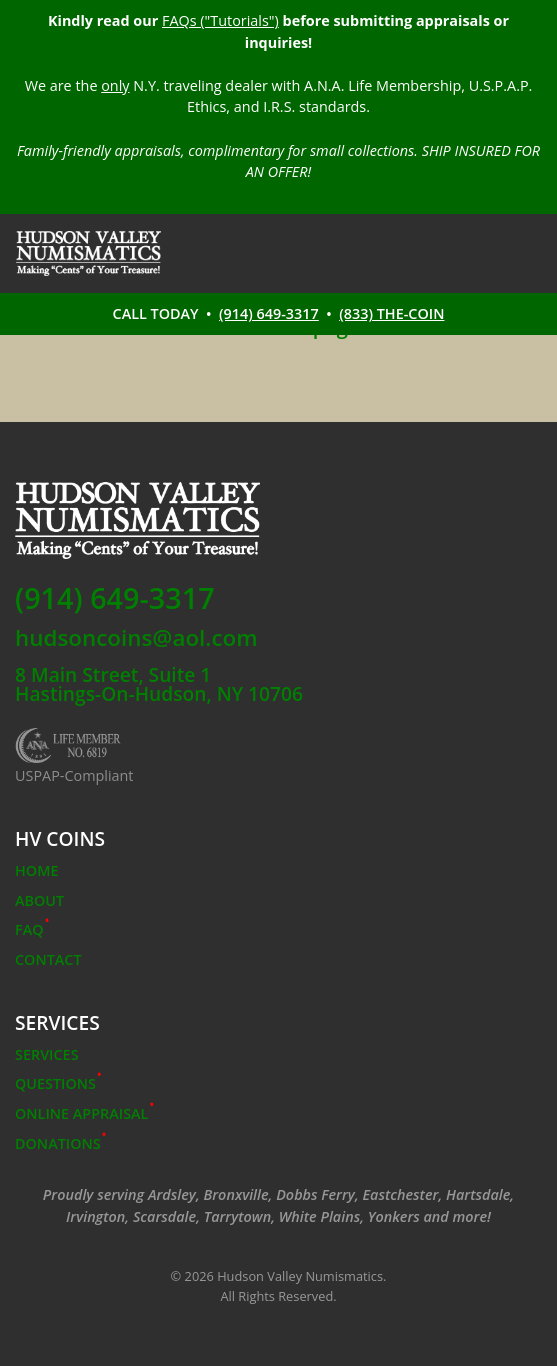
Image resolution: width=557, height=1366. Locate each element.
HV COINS (60, 838)
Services (57, 1022)
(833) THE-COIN (391, 313)
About (39, 900)
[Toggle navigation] (528, 254)
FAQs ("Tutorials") (220, 20)
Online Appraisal (84, 1113)
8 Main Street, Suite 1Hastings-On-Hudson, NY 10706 (159, 684)
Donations (60, 1143)
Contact (48, 959)
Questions (58, 1083)
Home (36, 870)
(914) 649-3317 (269, 313)
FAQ (32, 929)
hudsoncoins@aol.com (136, 638)
